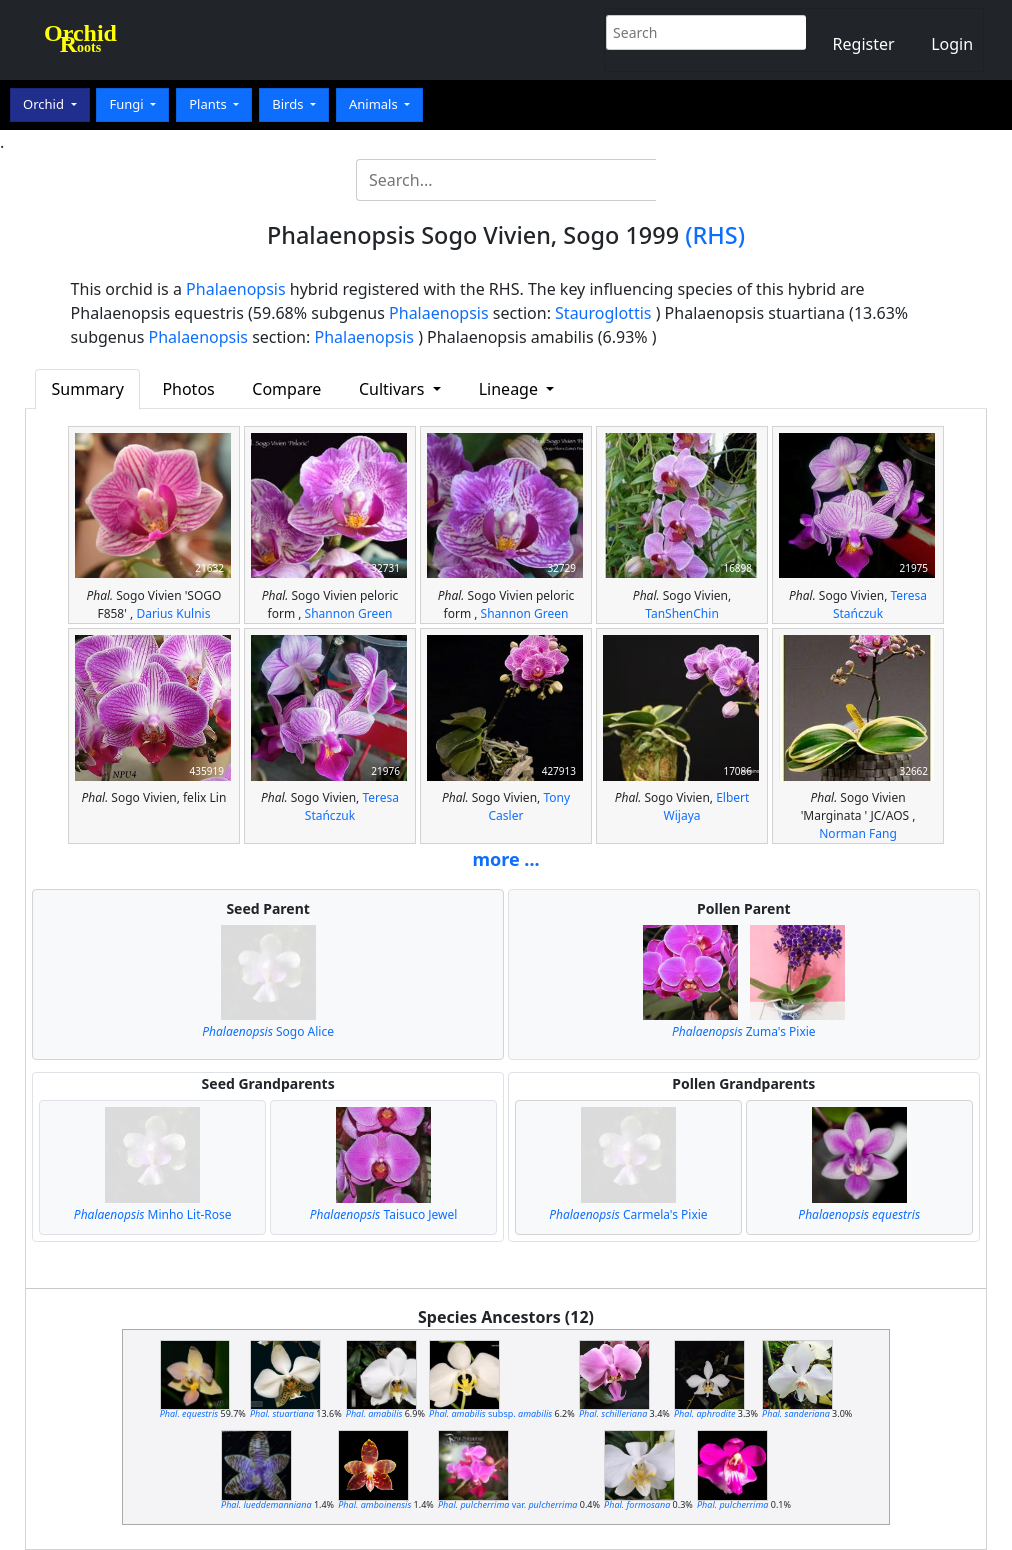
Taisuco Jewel (384, 1214)
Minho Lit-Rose (153, 1214)
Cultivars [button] (394, 389)
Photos (188, 389)
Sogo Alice (268, 1031)
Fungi (128, 104)
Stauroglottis (603, 313)
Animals (375, 104)
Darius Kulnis (173, 613)
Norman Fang (858, 833)
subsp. (490, 1413)
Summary (88, 389)
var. (507, 1504)
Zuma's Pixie (744, 1031)
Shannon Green (349, 613)
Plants (209, 104)
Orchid (45, 104)
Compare (286, 389)
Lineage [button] (510, 389)
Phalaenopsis (236, 289)
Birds (289, 104)
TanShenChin (682, 613)
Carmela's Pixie (628, 1214)
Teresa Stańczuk (880, 604)
